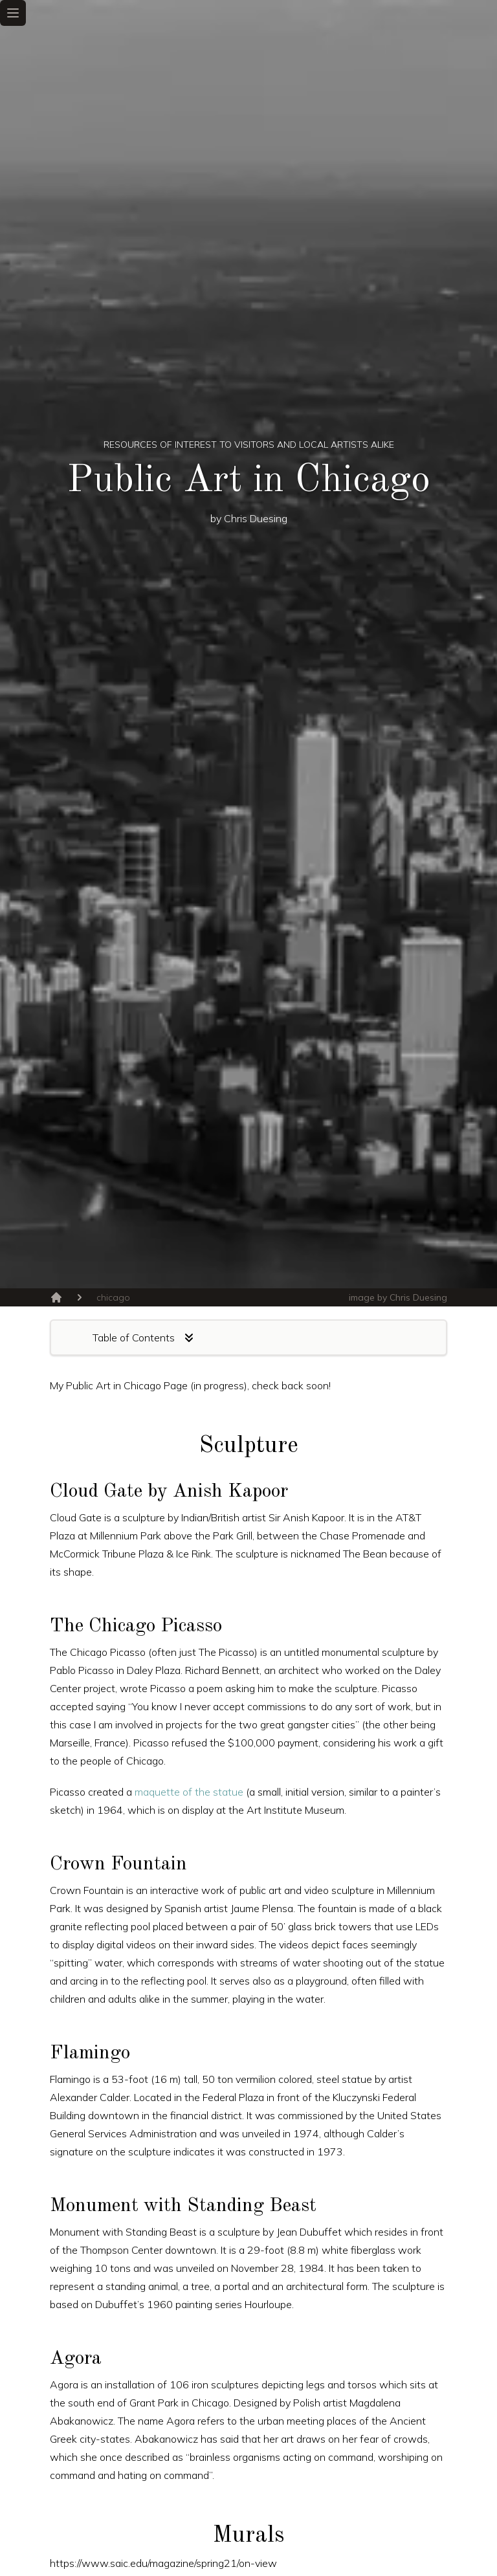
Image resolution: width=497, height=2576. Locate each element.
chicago (113, 1297)
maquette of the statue (189, 1791)
